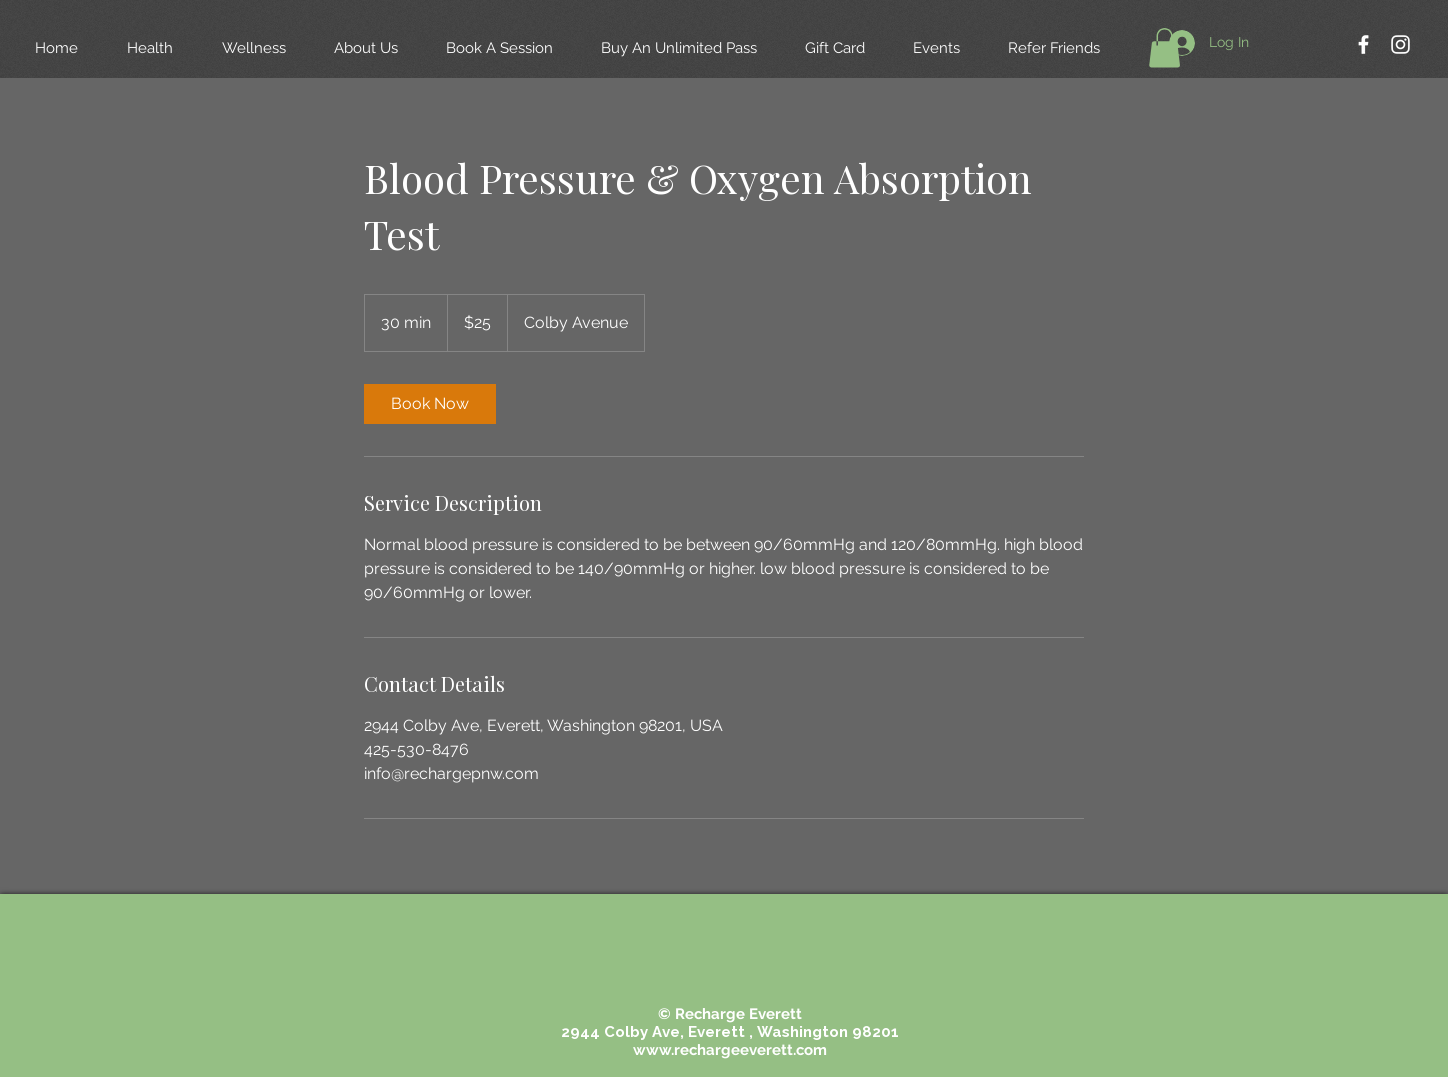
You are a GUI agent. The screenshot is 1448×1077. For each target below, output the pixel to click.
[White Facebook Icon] (1363, 44)
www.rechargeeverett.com (730, 1050)
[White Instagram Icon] (1400, 44)
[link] (430, 404)
